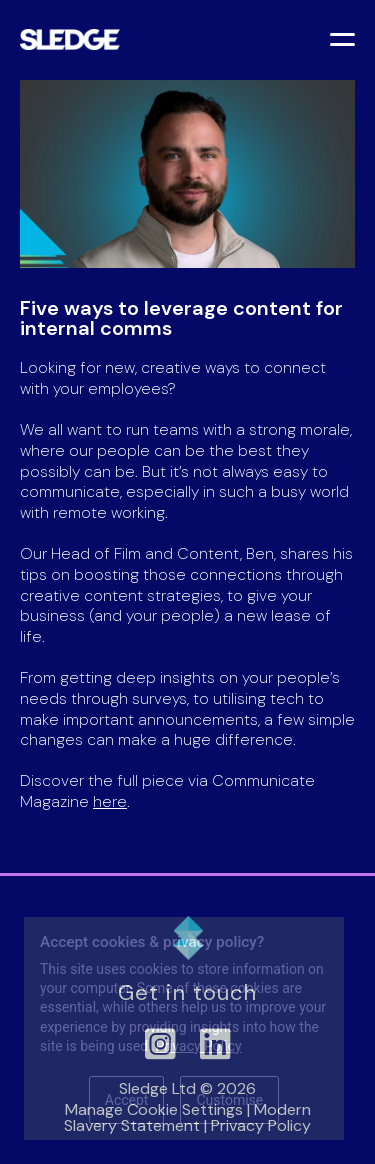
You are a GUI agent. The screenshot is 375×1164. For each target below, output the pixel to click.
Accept (127, 1100)
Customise (229, 1100)
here (110, 801)
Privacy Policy (198, 1046)
